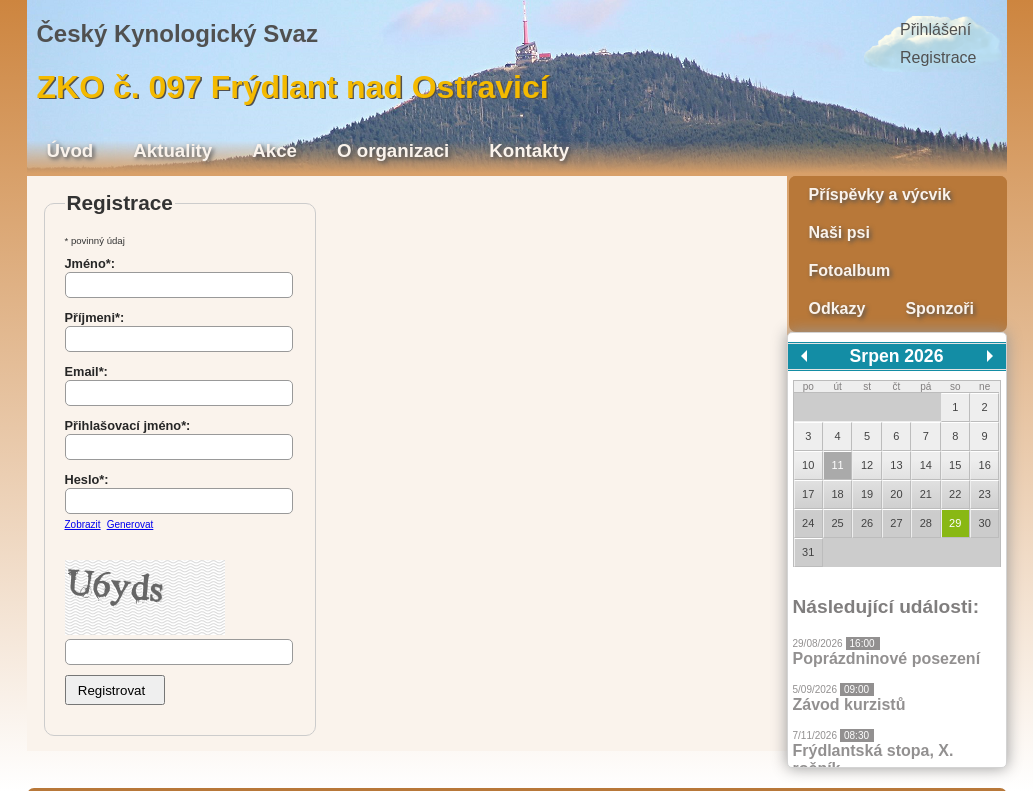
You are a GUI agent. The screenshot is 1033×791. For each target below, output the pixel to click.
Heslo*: (87, 479)
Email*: (86, 371)
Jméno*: (90, 263)
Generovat (130, 524)
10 (808, 465)
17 (808, 494)
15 (955, 465)
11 (837, 465)
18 (837, 494)
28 (926, 523)
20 (896, 494)
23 (985, 494)
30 (985, 523)
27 (896, 523)
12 (867, 465)
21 (926, 494)
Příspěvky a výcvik (880, 194)
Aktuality (172, 150)
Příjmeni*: (95, 317)
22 (955, 494)
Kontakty (529, 150)
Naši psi (839, 232)
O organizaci (393, 150)
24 (808, 523)
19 (867, 494)
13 (896, 465)
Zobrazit (83, 524)
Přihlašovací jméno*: (128, 425)
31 (808, 552)
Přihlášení (935, 29)
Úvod (70, 150)
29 (955, 523)
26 (867, 523)
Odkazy (837, 308)
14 (926, 465)
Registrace (938, 57)
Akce (274, 150)
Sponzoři (939, 308)
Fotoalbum (850, 270)
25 (837, 523)
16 (985, 465)
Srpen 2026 (897, 356)
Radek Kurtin (375, 764)
